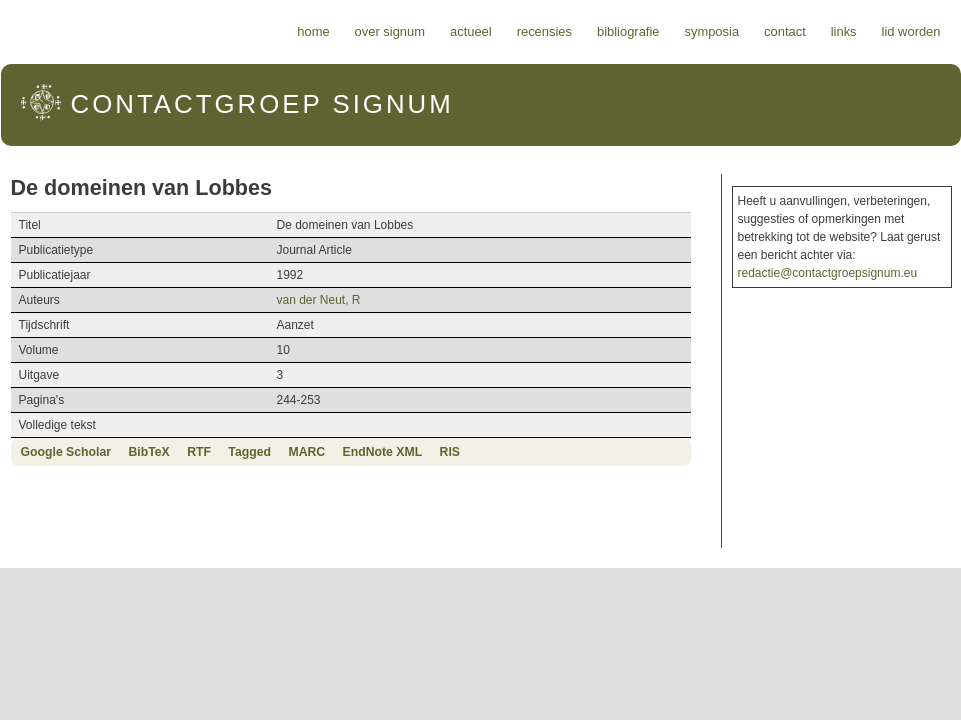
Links (844, 31)
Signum (262, 104)
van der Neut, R (318, 300)
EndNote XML (383, 452)
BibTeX (148, 452)
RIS (450, 452)
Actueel (471, 31)
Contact (785, 31)
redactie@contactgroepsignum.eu (828, 273)
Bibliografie (628, 31)
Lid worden (911, 31)
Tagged (249, 452)
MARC (306, 452)
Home (313, 31)
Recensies (544, 31)
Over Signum (390, 31)
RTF (199, 452)
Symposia (711, 31)
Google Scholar (66, 452)
